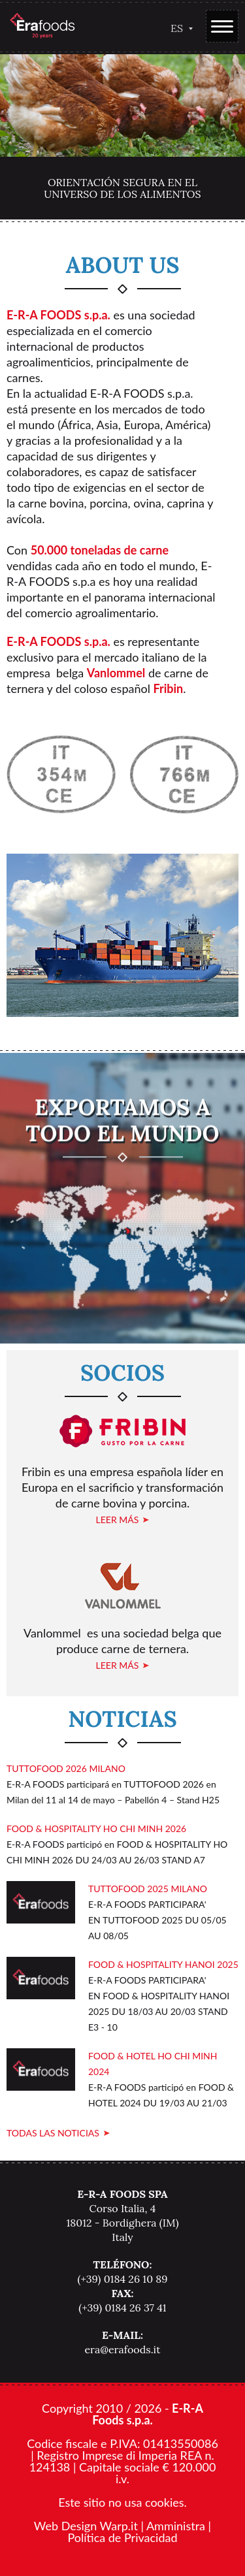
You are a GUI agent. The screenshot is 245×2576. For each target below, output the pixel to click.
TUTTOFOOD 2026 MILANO (66, 1768)
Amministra (175, 2526)
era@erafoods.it (122, 2349)
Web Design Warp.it (86, 2526)
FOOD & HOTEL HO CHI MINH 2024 (153, 2063)
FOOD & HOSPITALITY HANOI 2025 (163, 1964)
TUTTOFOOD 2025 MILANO (147, 1888)
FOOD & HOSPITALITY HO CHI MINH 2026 (96, 1828)
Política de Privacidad (122, 2537)
